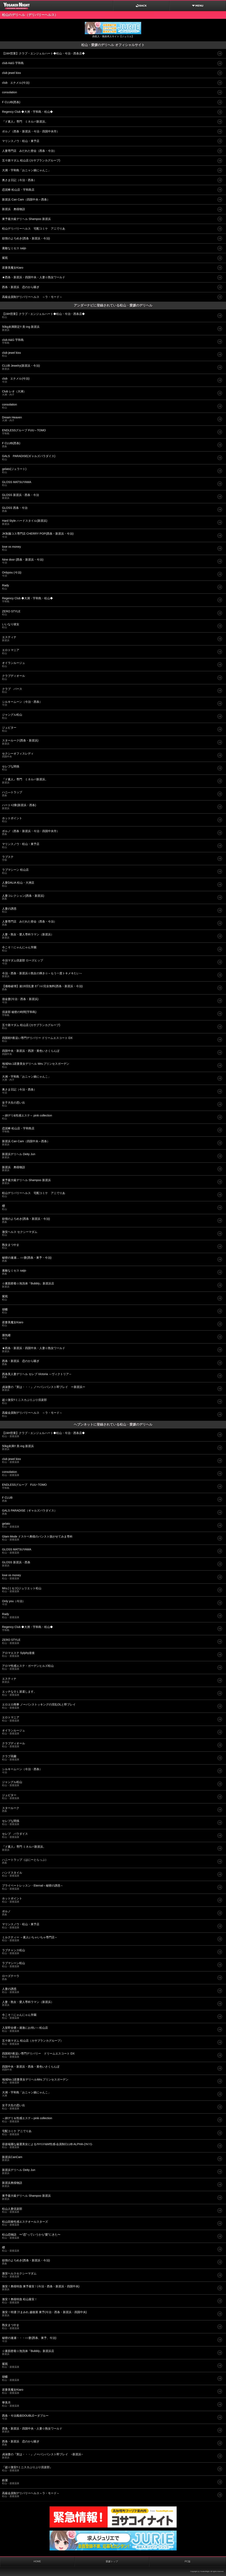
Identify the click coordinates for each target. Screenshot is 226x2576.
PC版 (188, 2561)
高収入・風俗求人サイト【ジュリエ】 (113, 35)
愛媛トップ (112, 2561)
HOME (37, 2561)
